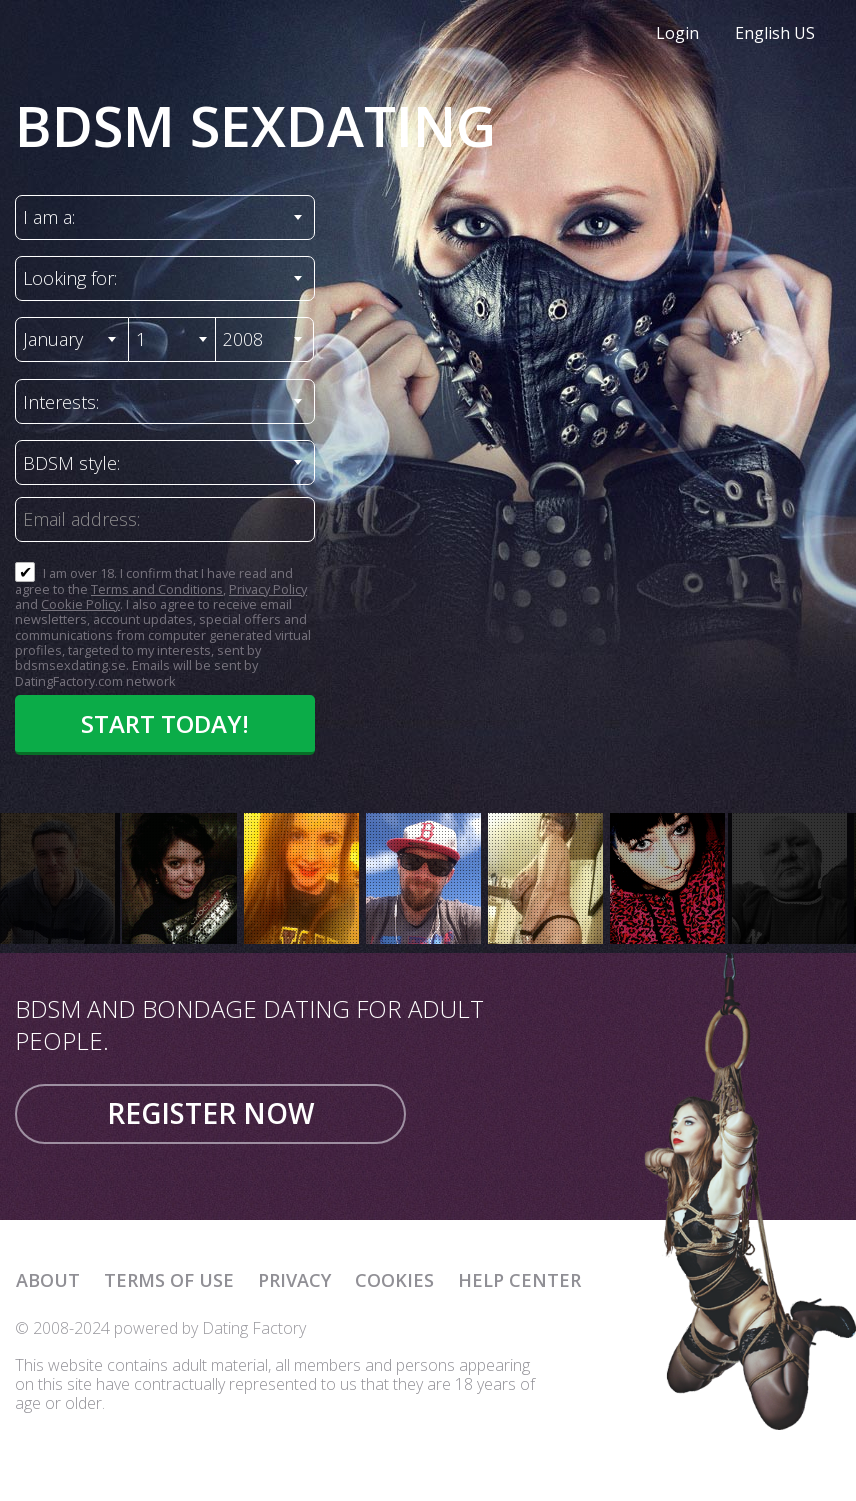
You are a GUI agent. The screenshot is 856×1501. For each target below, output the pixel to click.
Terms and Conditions (157, 589)
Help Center (519, 1280)
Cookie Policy (80, 604)
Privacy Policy (268, 589)
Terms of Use (169, 1280)
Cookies (394, 1280)
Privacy (294, 1280)
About (48, 1280)
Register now (210, 1113)
